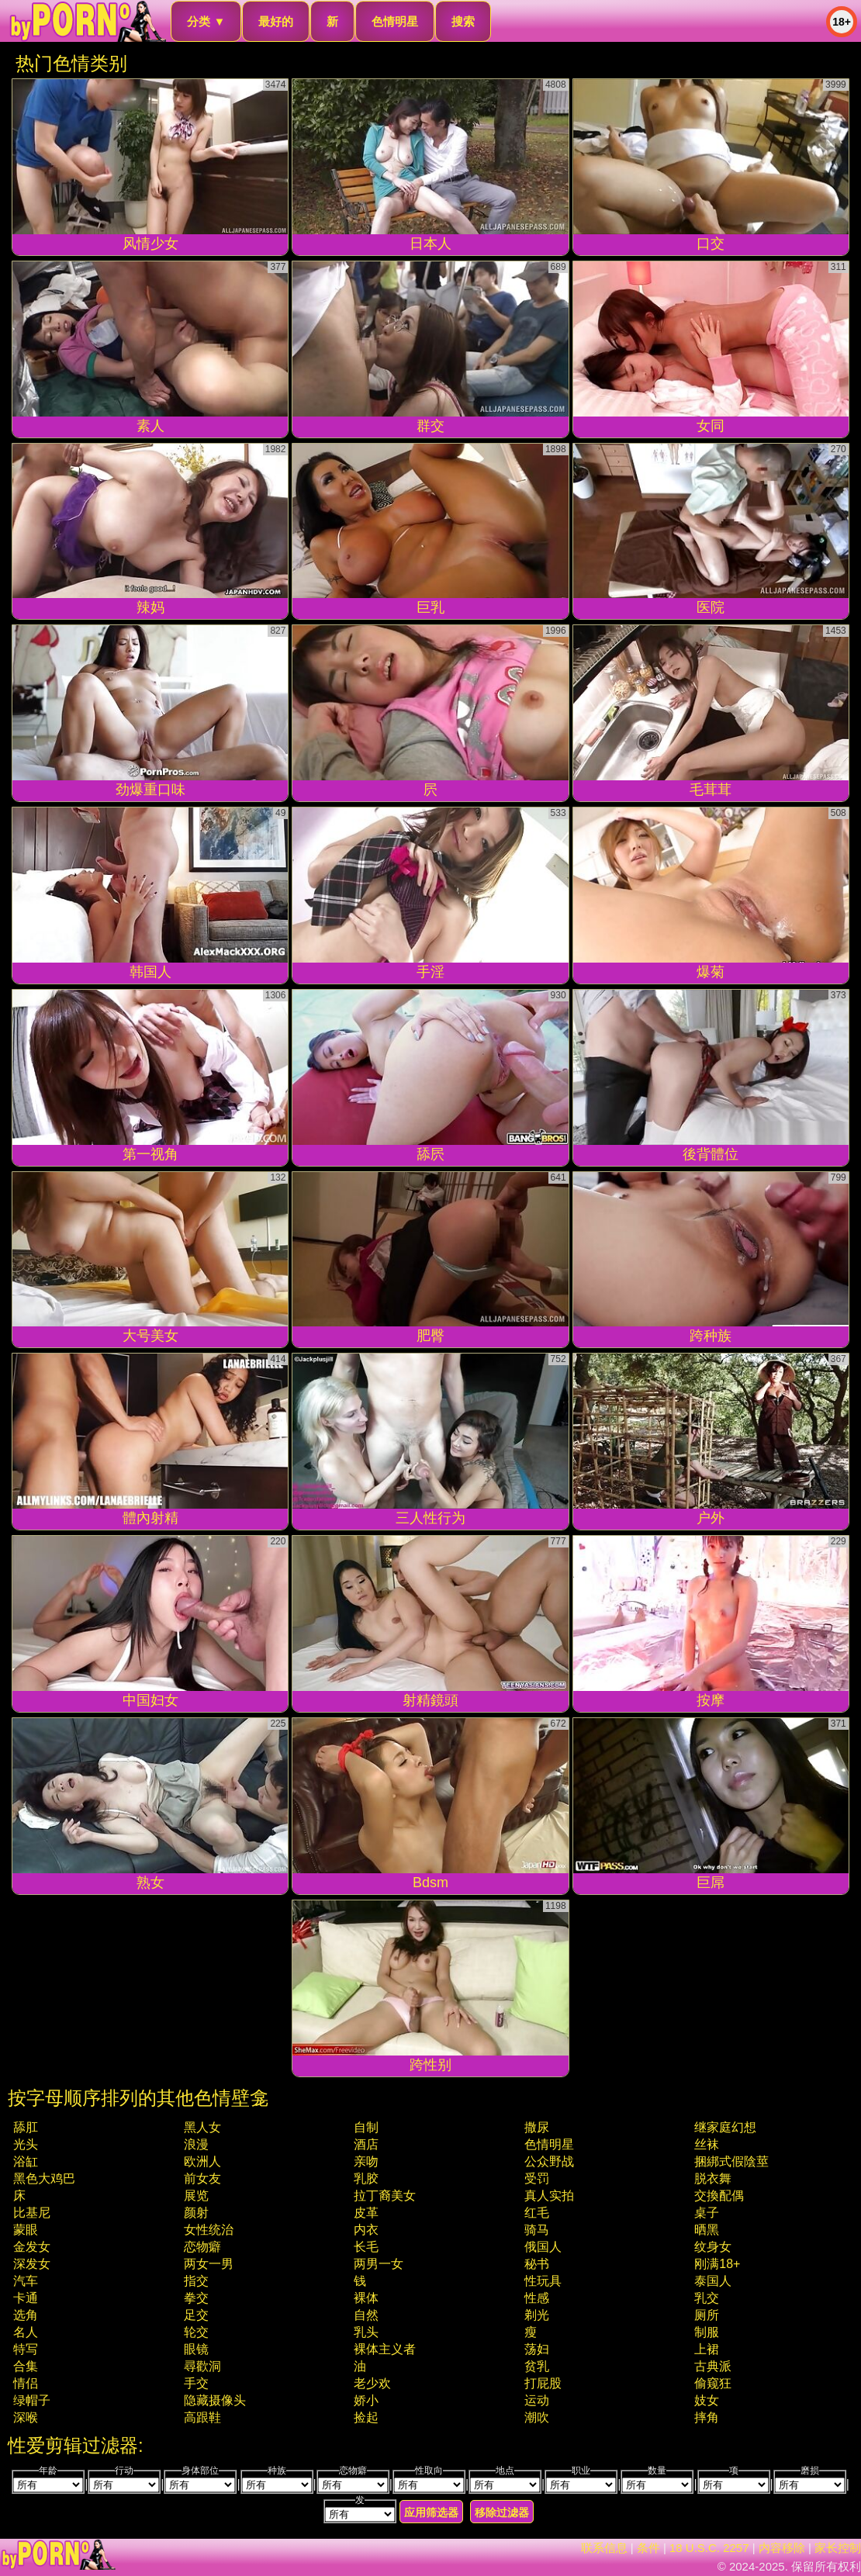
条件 (648, 2547)
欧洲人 (202, 2161)
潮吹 (536, 2417)
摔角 (706, 2417)
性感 (536, 2298)
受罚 (536, 2178)
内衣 (366, 2229)
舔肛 (25, 2127)
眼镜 (196, 2349)
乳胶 (366, 2178)
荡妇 (536, 2349)
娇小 (366, 2400)
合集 (25, 2366)
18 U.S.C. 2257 (709, 2547)
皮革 (366, 2212)
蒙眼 (25, 2229)
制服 (706, 2332)
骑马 (536, 2229)
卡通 (25, 2298)
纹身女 (712, 2246)
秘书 (536, 2263)
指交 (196, 2280)
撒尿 (536, 2127)
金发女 (31, 2246)
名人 (25, 2332)
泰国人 (712, 2280)
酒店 (366, 2144)
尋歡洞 (202, 2366)
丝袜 (706, 2144)
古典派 (712, 2366)
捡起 (366, 2417)
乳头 (366, 2332)
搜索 (463, 21)
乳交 (706, 2298)
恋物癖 (202, 2246)
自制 (366, 2127)
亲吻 (366, 2161)
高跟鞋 (202, 2417)
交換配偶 (719, 2195)
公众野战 (549, 2161)
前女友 (202, 2178)
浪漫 (196, 2144)
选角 (25, 2315)
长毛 (366, 2246)
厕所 (706, 2315)
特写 (25, 2349)
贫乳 (536, 2366)
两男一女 (378, 2263)
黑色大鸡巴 (44, 2178)
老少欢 (372, 2383)
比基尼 (31, 2212)
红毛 (536, 2212)
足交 (196, 2315)
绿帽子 (31, 2400)
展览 (196, 2195)
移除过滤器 (502, 2512)
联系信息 (604, 2547)
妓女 (706, 2400)
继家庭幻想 (725, 2127)
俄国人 (543, 2246)
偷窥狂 (712, 2383)
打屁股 (543, 2383)
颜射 (196, 2212)
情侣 (25, 2383)
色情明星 (395, 21)
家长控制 (837, 2547)
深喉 (25, 2417)
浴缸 (25, 2161)
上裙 (706, 2349)
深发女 (31, 2263)
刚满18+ (717, 2263)
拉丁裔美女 (385, 2195)
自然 (366, 2315)
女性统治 (208, 2229)
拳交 (196, 2298)
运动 (536, 2400)
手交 (196, 2383)
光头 (25, 2144)
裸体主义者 (385, 2349)
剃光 (536, 2315)
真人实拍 (549, 2195)
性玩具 (543, 2280)
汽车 (25, 2280)
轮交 (196, 2332)
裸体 (366, 2298)
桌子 (706, 2212)
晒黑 (706, 2229)
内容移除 (782, 2547)
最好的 (275, 21)
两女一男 (208, 2263)
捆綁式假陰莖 (731, 2161)
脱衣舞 (712, 2178)
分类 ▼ (206, 21)
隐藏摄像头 (215, 2400)
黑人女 (202, 2127)
